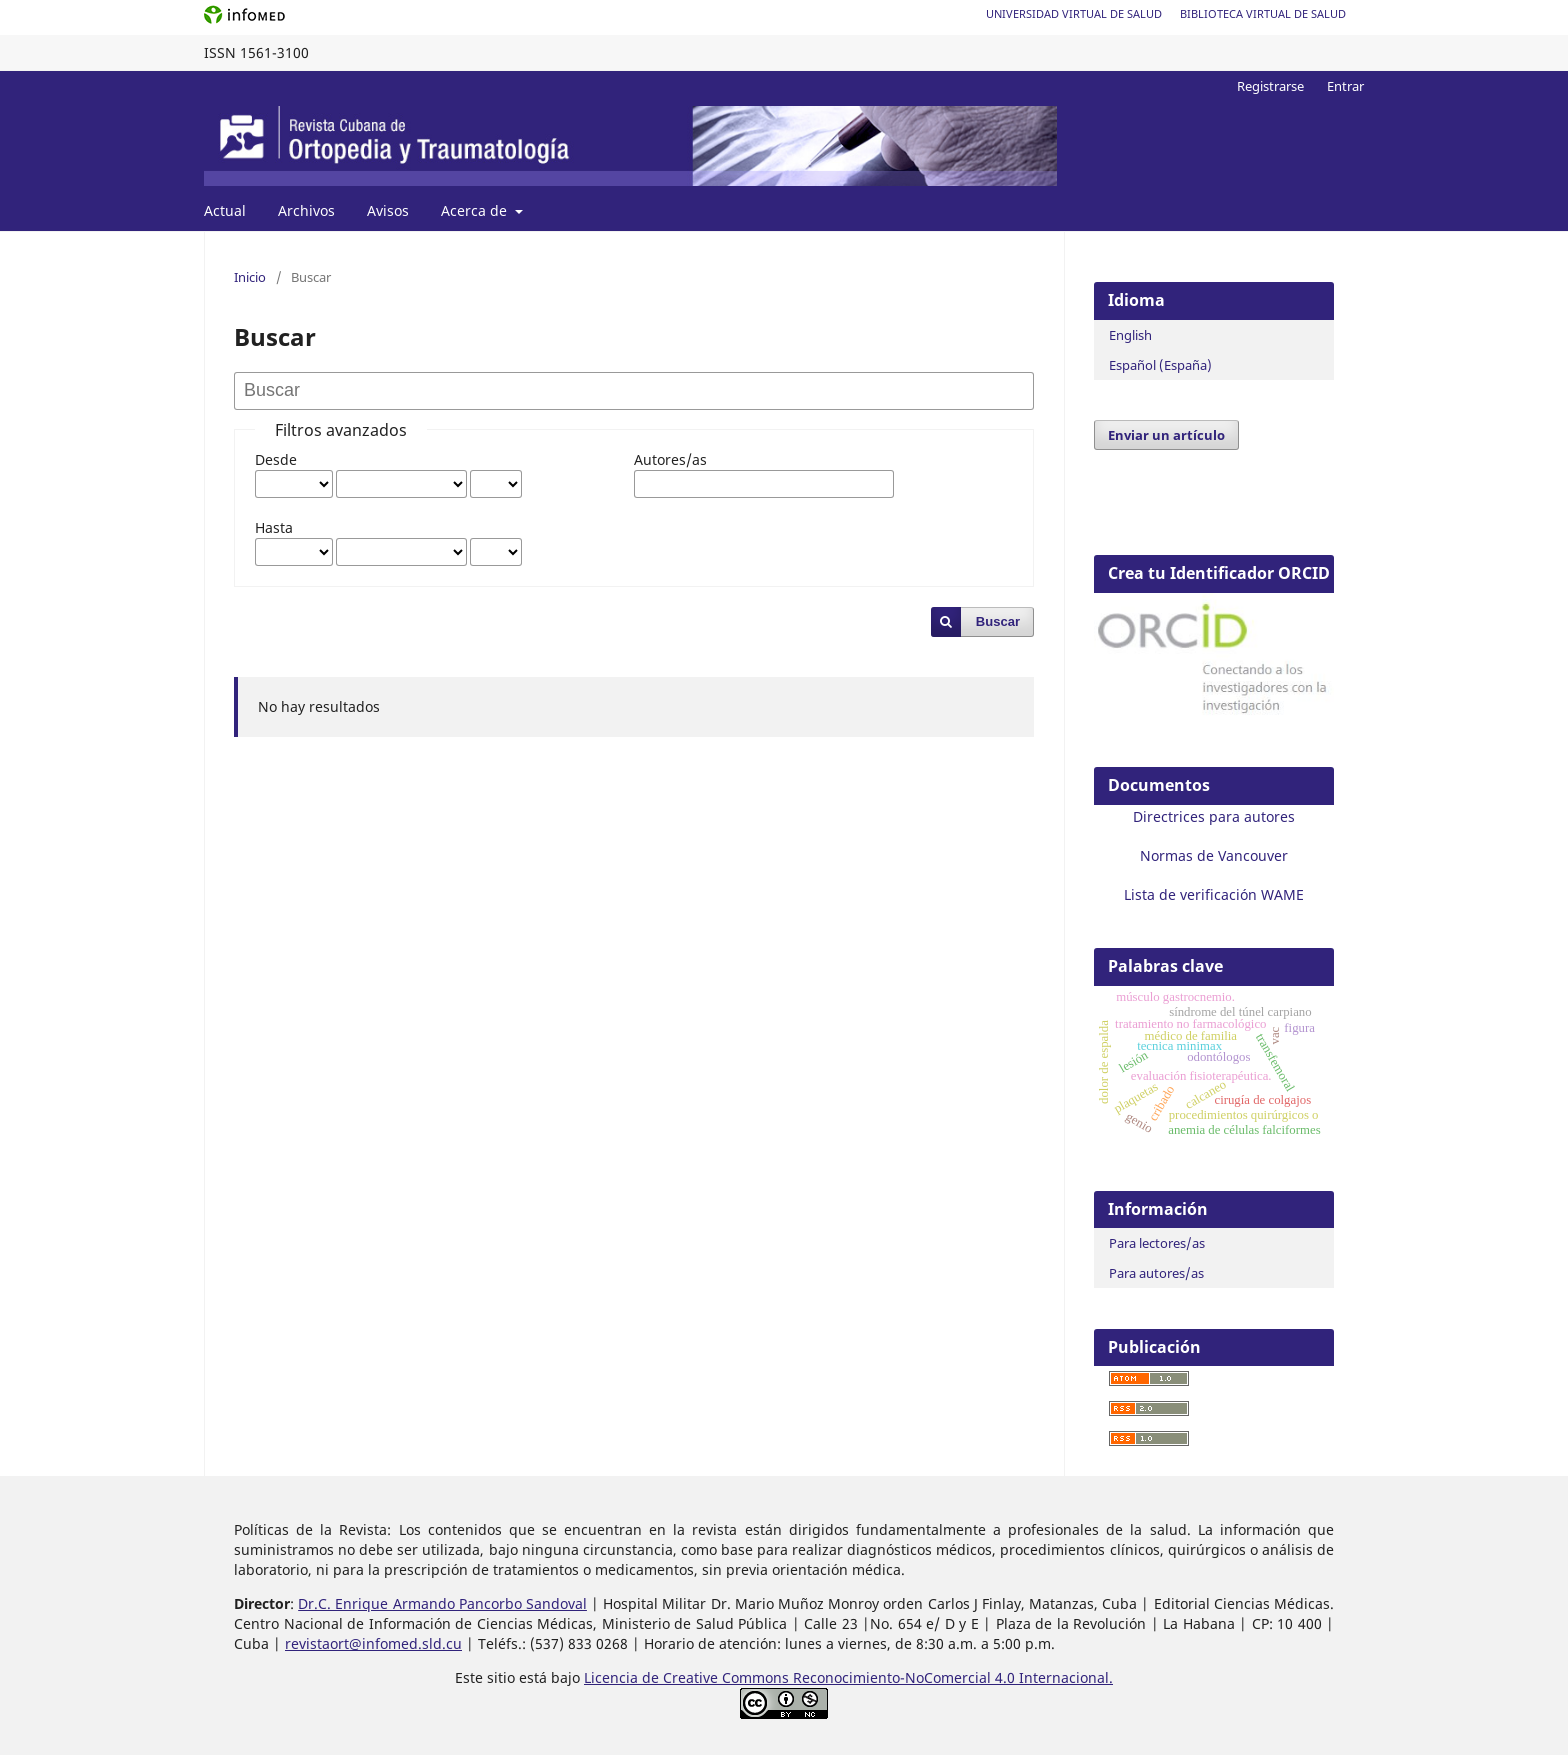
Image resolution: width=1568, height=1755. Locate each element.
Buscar (998, 621)
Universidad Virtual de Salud (1074, 13)
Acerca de (476, 210)
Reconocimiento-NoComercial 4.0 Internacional (951, 1677)
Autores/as (670, 459)
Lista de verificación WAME (1214, 894)
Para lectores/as (1157, 1243)
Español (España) (1160, 365)
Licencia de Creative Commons (688, 1677)
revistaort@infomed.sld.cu (373, 1643)
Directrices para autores (1214, 816)
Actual (225, 210)
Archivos (306, 210)
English (1130, 335)
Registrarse (1270, 86)
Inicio (250, 277)
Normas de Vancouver (1214, 855)
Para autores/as (1156, 1273)
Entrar (1345, 86)
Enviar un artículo (1166, 435)
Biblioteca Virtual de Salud (1263, 13)
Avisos (388, 210)
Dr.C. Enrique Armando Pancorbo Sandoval (442, 1603)
